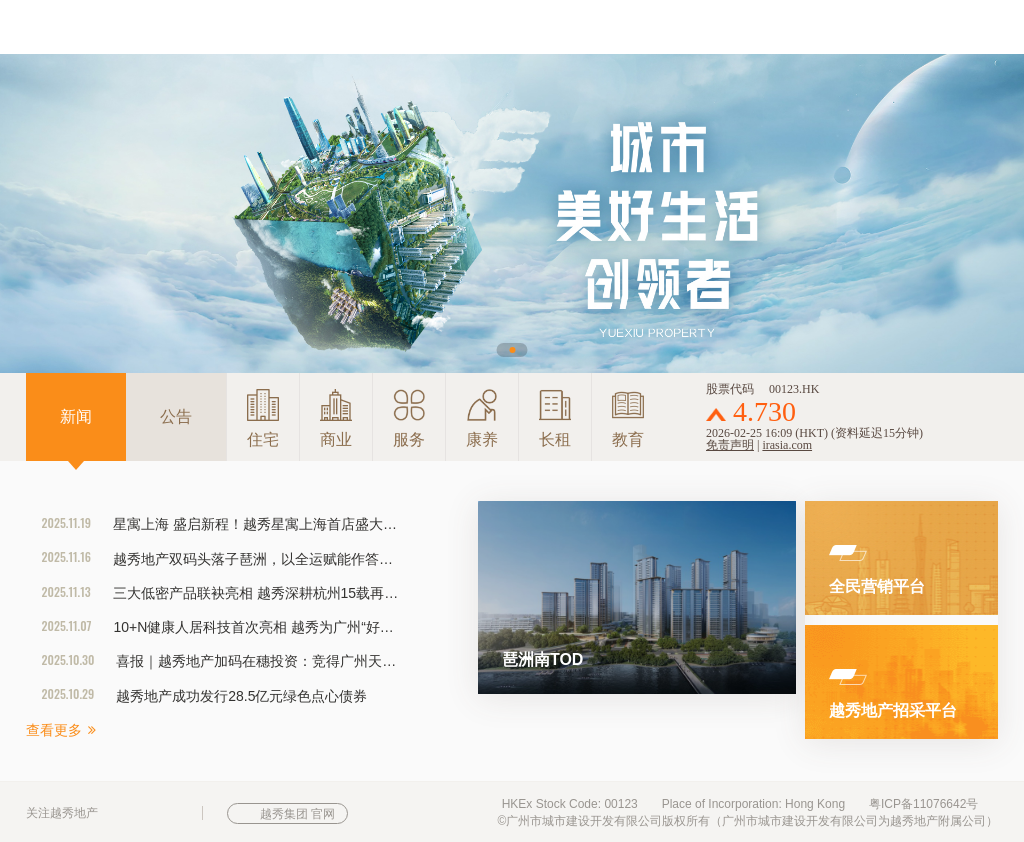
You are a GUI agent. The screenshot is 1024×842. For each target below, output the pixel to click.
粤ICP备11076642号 (923, 804)
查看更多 (61, 730)
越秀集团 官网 (297, 814)
